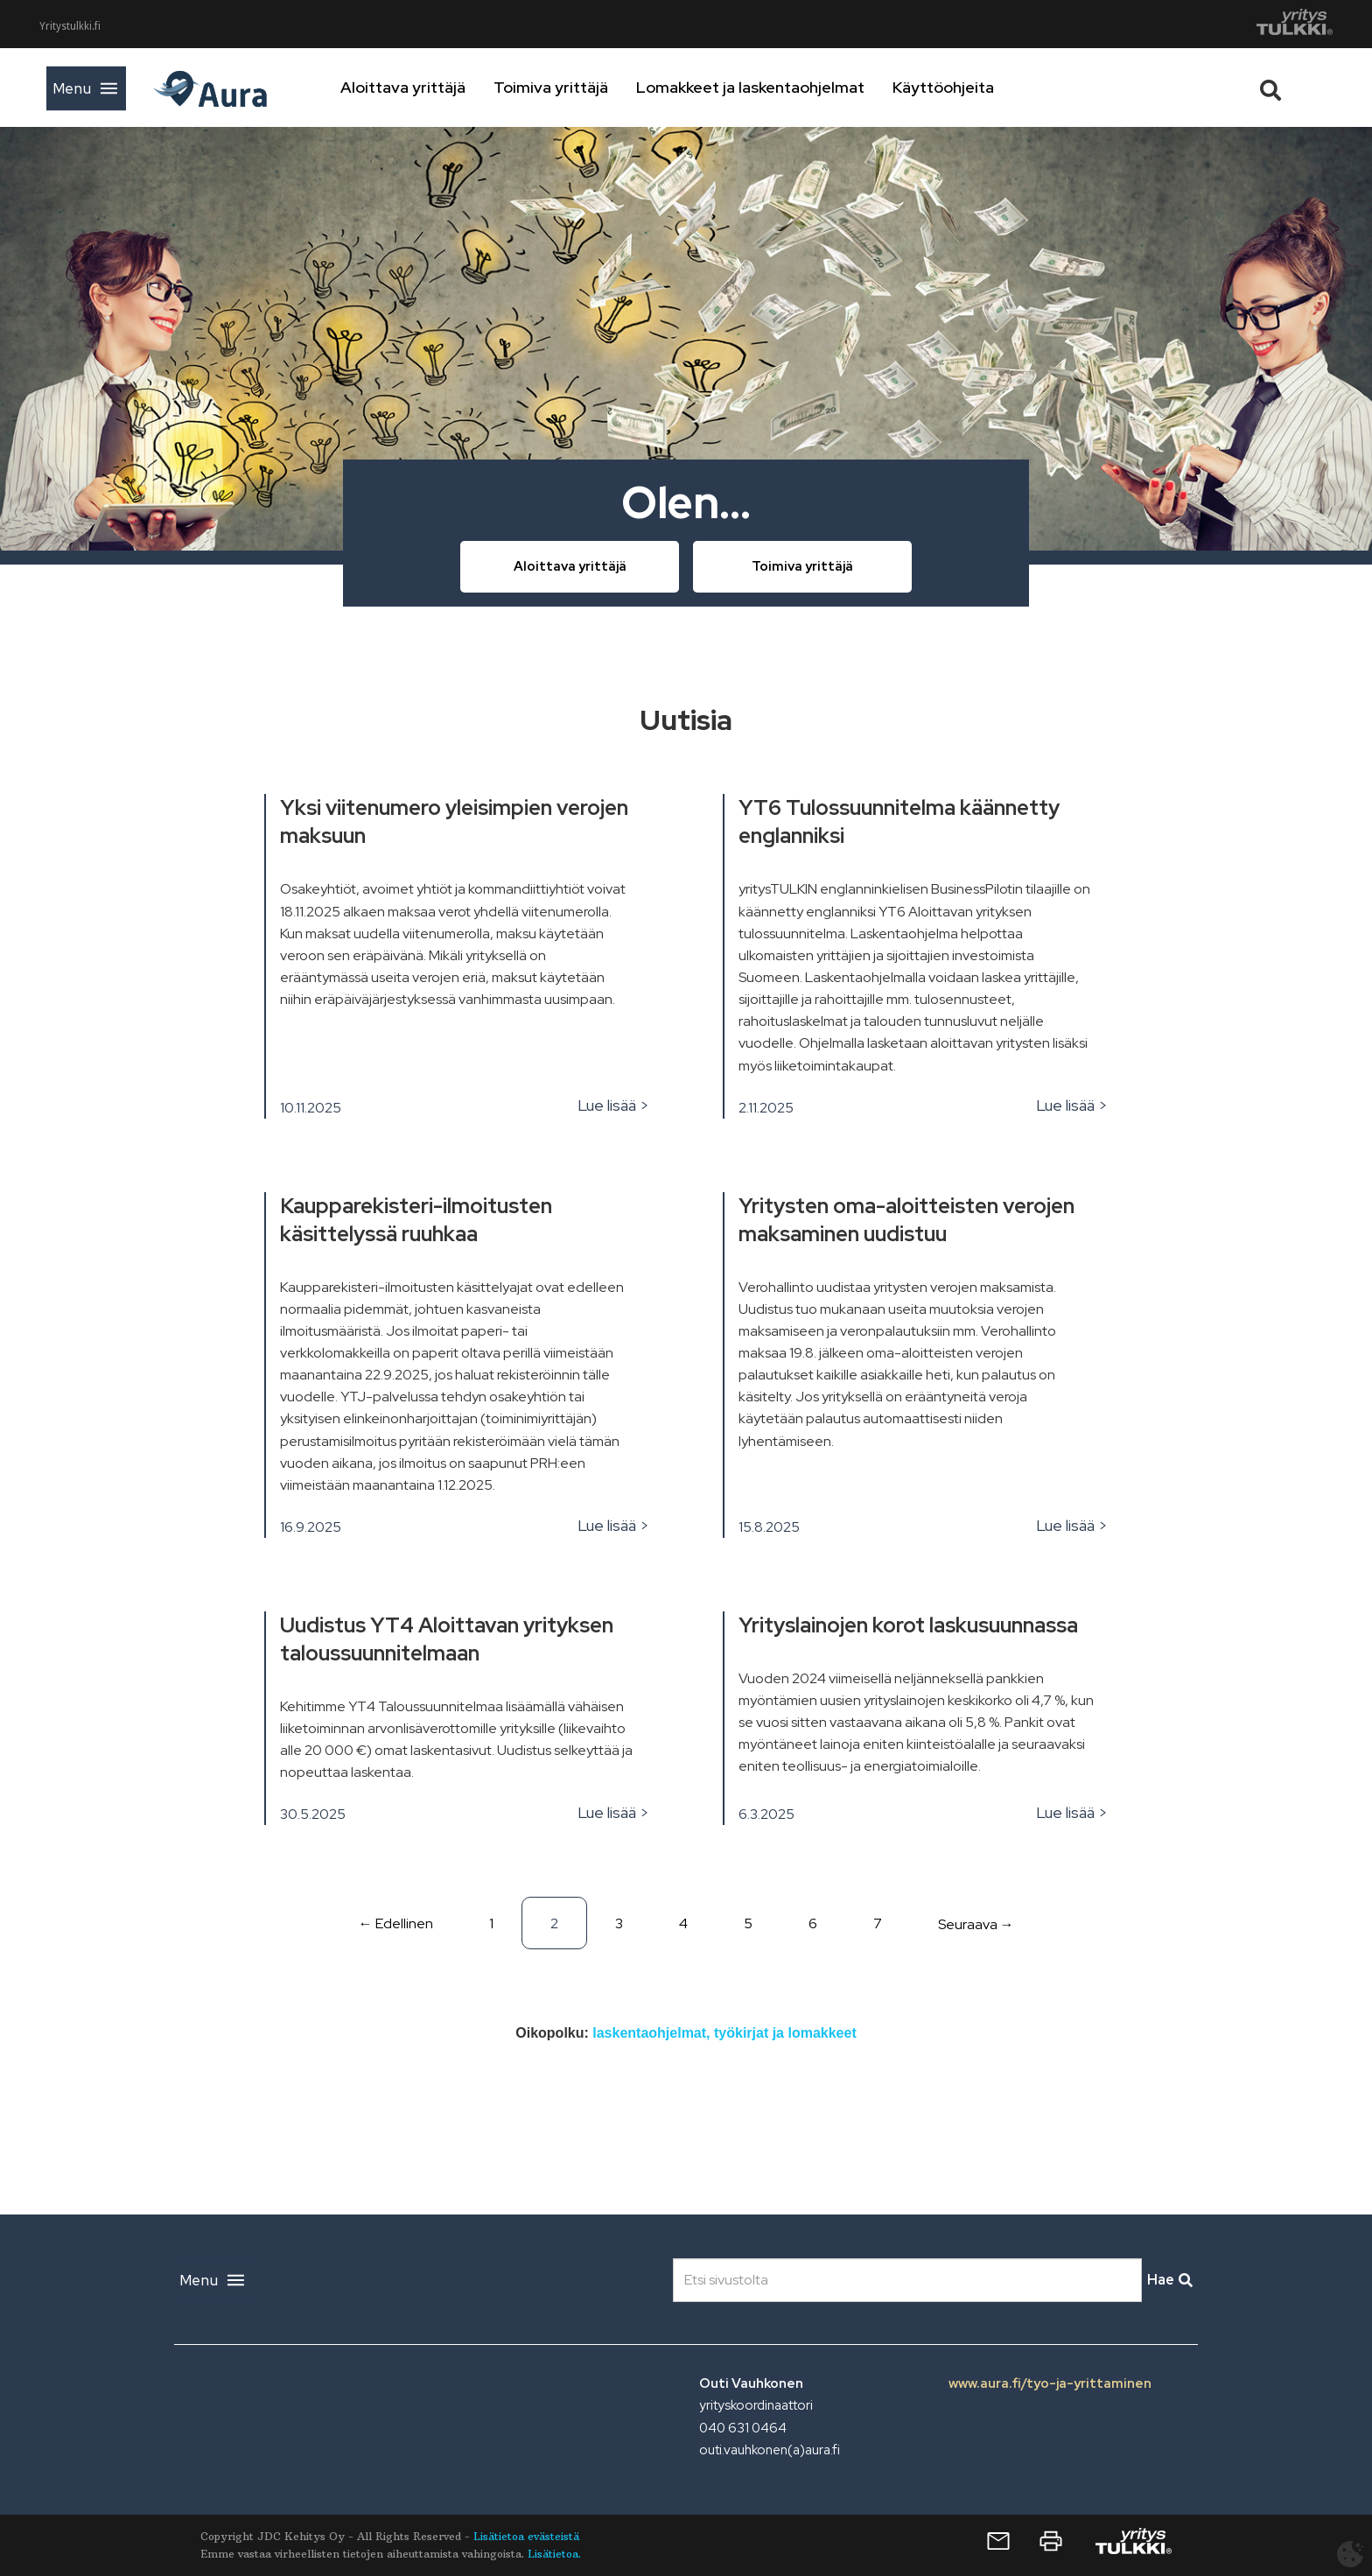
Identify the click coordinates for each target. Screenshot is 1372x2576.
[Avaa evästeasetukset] (1350, 2554)
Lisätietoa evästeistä (526, 2536)
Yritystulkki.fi (70, 26)
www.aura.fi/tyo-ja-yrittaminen (1050, 2383)
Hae (1170, 2280)
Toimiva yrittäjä (603, 87)
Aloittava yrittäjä (455, 87)
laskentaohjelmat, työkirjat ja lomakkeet (724, 2032)
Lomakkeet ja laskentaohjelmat (803, 87)
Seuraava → (976, 1924)
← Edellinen (396, 1923)
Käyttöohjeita (995, 87)
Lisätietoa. (554, 2553)
